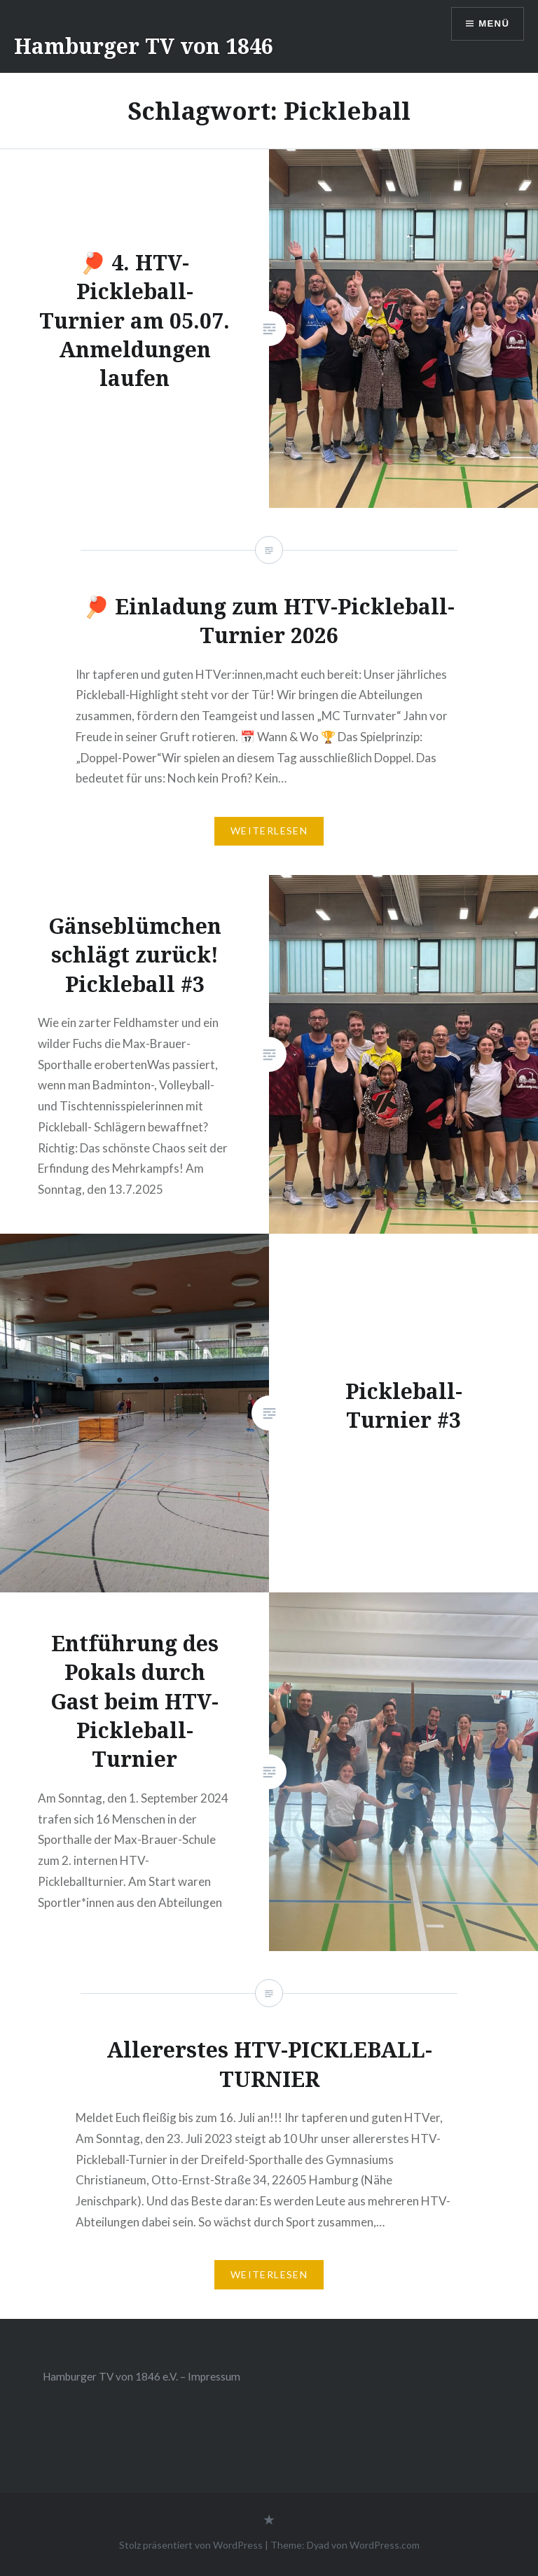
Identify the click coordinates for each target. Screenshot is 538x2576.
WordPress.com (385, 2545)
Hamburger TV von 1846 (143, 46)
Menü (492, 24)
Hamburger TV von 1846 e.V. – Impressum (141, 2376)
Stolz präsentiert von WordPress (191, 2545)
